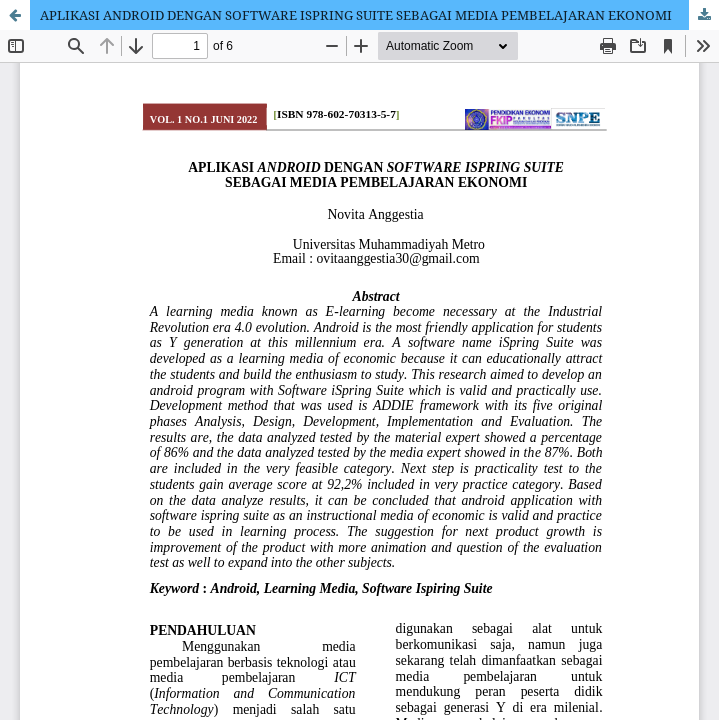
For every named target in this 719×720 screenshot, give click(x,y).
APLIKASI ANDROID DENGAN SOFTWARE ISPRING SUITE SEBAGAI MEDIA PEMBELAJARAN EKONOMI (356, 15)
